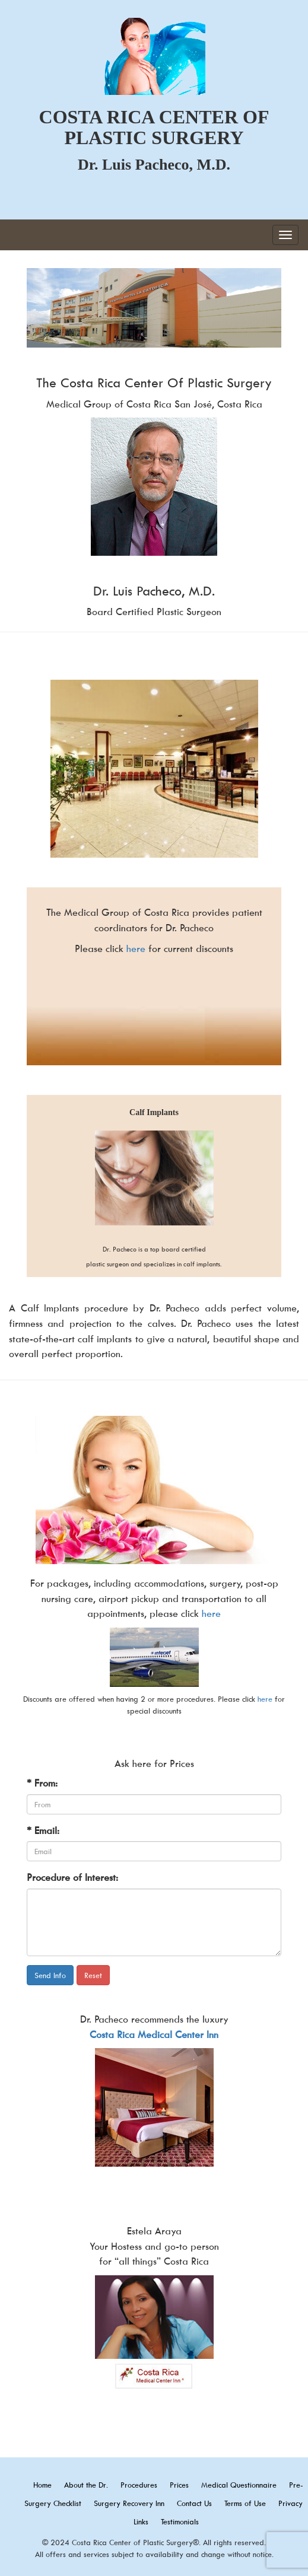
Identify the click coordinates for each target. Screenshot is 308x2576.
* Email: (43, 1830)
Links (141, 2521)
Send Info (50, 1975)
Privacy (290, 2503)
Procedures (138, 2484)
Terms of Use (245, 2503)
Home (42, 2484)
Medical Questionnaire (239, 2484)
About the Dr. (86, 2484)
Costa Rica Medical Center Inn (154, 2034)
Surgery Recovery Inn (129, 2503)
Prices (179, 2484)
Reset (93, 1975)
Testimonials (180, 2521)
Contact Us (194, 2503)
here (135, 948)
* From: (42, 1783)
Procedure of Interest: (72, 1877)
